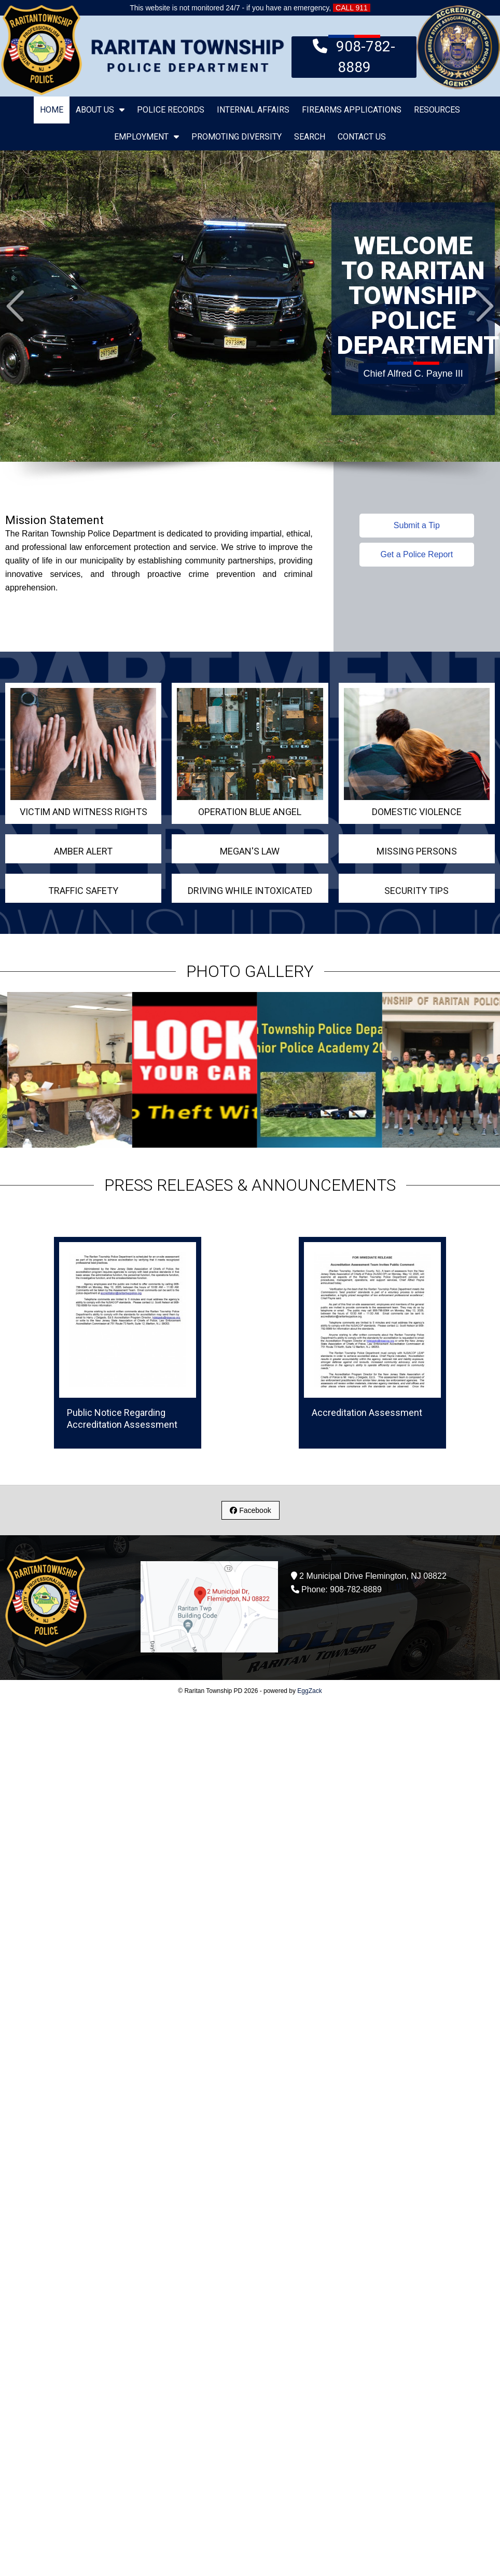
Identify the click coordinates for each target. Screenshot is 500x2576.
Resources (437, 110)
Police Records (170, 110)
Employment (146, 137)
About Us (100, 110)
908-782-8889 (354, 56)
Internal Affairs (253, 110)
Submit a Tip (417, 525)
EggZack (309, 1691)
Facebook (250, 1510)
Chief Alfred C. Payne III (413, 371)
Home (51, 110)
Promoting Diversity (236, 137)
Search (309, 137)
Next (485, 306)
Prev (15, 306)
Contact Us (362, 137)
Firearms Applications (351, 110)
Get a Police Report (417, 554)
